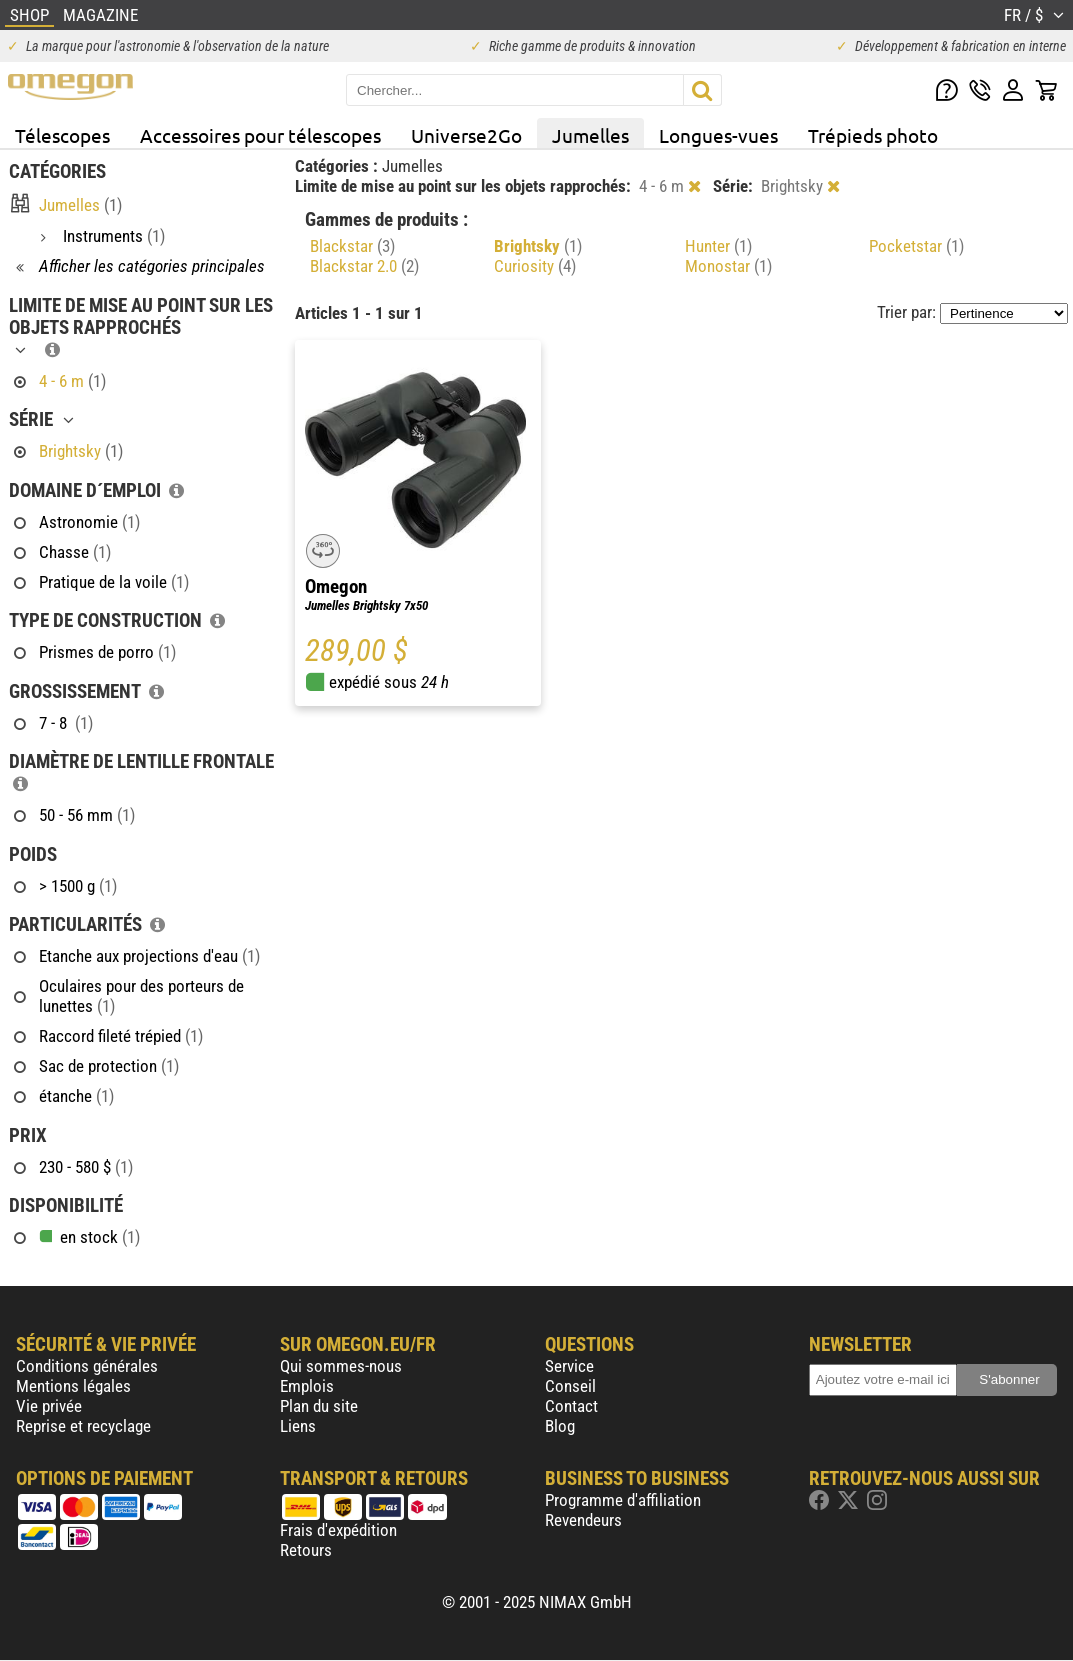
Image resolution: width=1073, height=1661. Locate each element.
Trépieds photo (873, 135)
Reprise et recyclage (83, 1426)
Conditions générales (87, 1366)
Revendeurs (583, 1520)
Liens (298, 1426)
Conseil (570, 1386)
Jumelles (590, 135)
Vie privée (49, 1406)
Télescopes (62, 135)
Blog (560, 1426)
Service (569, 1366)
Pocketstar (916, 246)
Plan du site (319, 1406)
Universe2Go (466, 135)
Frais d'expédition (338, 1530)
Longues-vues (718, 135)
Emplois (307, 1386)
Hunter (718, 246)
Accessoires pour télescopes (260, 135)
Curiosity (535, 266)
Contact (571, 1406)
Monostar (728, 266)
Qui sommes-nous (341, 1366)
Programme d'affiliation (623, 1500)
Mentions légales (73, 1386)
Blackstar (352, 246)
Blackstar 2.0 (364, 266)
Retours (306, 1550)
